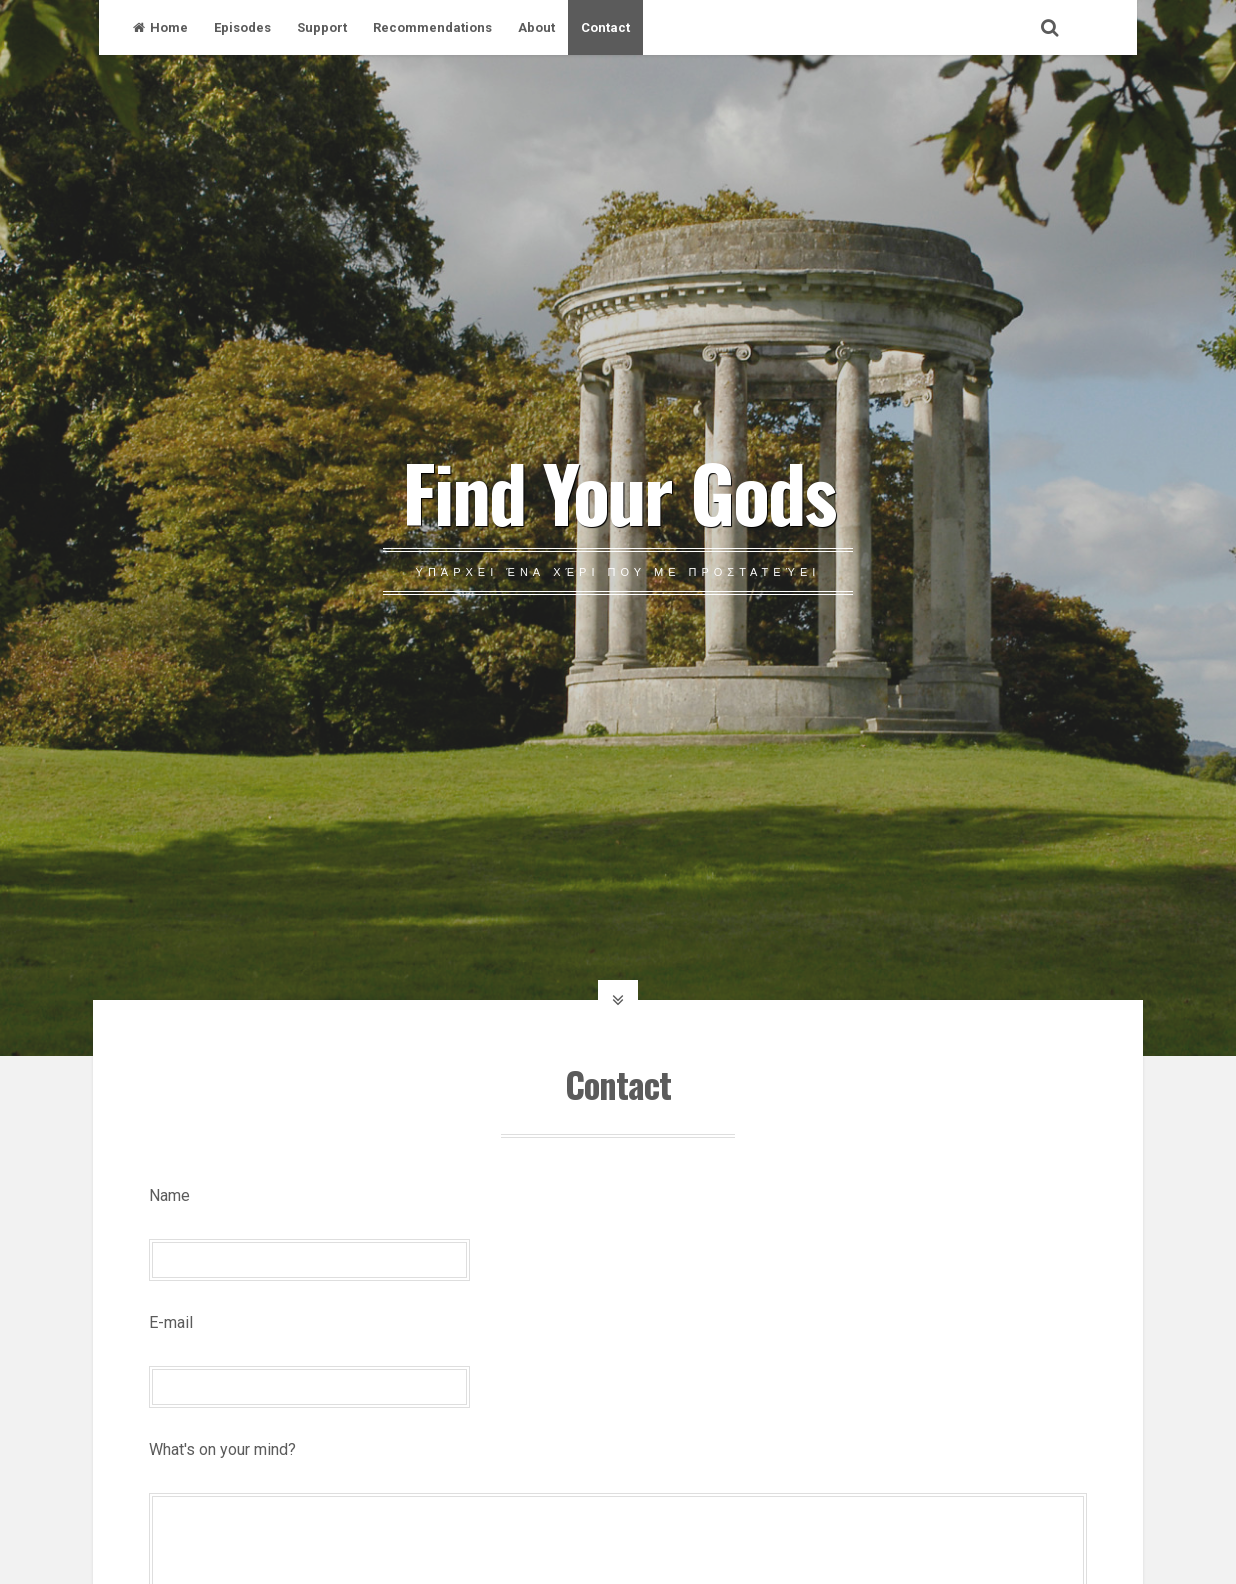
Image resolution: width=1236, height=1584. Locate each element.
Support (322, 27)
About (536, 27)
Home (160, 27)
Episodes (242, 27)
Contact (605, 27)
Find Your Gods (618, 491)
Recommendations (432, 27)
